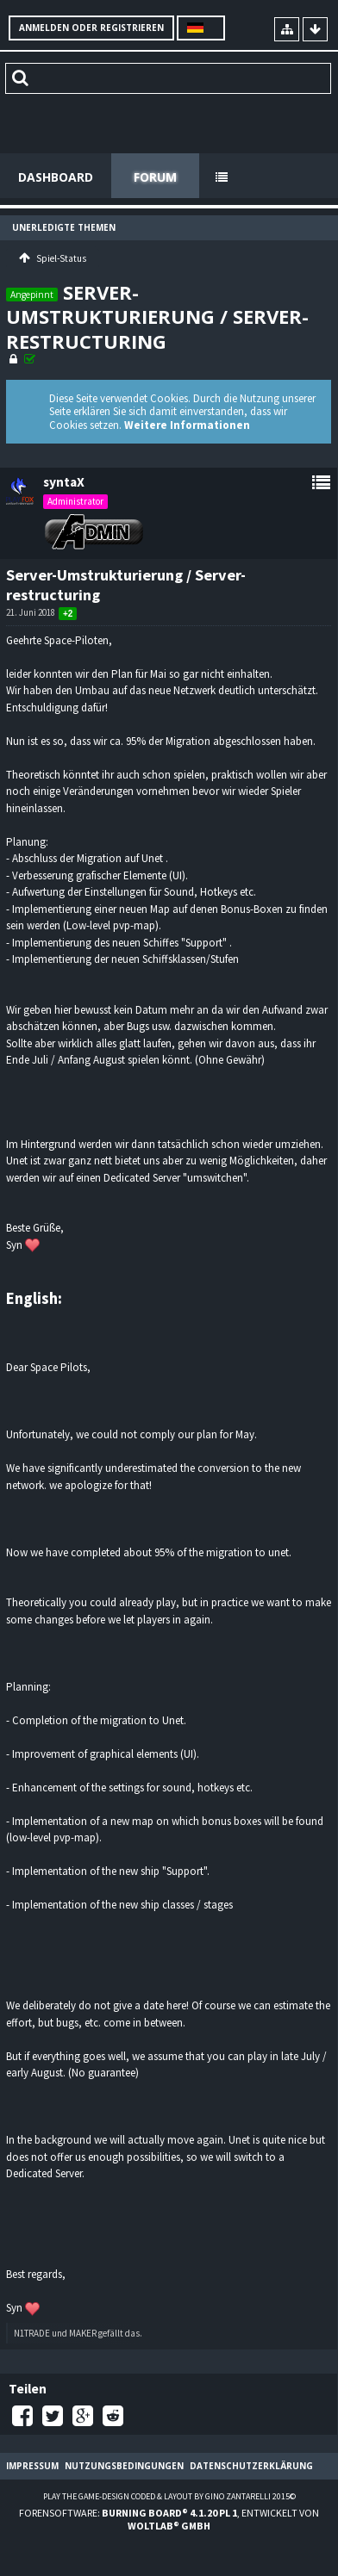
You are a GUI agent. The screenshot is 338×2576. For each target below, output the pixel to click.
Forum (155, 177)
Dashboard (55, 177)
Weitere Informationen (187, 425)
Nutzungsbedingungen (124, 2466)
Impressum (32, 2466)
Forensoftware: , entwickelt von (169, 2519)
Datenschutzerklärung (251, 2466)
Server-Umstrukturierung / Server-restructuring (157, 316)
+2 (67, 613)
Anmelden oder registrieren (91, 28)
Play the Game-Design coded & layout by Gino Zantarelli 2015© (169, 2496)
